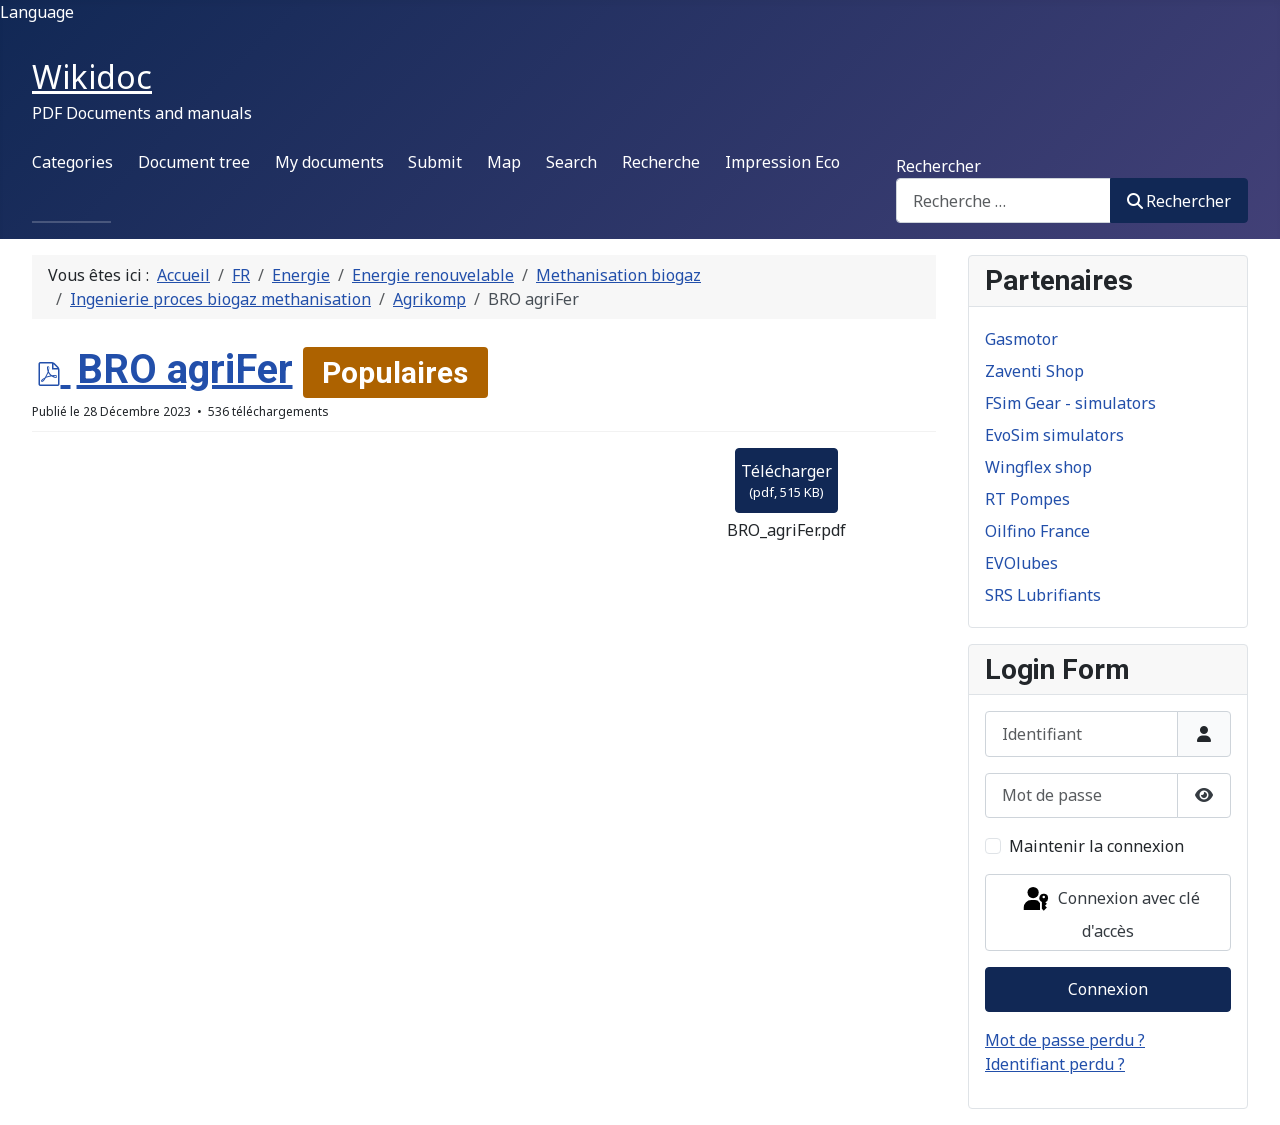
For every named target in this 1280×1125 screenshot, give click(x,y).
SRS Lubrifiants (1043, 595)
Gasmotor (1021, 339)
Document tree (194, 162)
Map (504, 162)
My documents (329, 162)
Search (571, 162)
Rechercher (938, 166)
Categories (72, 162)
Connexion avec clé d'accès (1110, 913)
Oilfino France (1037, 531)
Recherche (661, 162)
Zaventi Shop (1034, 371)
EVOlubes (1021, 563)
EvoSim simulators (1054, 435)
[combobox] (1003, 200)
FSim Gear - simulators (1070, 403)
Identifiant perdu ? (1055, 1064)
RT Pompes (1027, 499)
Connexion (1108, 989)
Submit (435, 162)
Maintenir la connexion (1096, 846)
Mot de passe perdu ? (1065, 1040)
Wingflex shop (1038, 467)
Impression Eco (782, 162)
